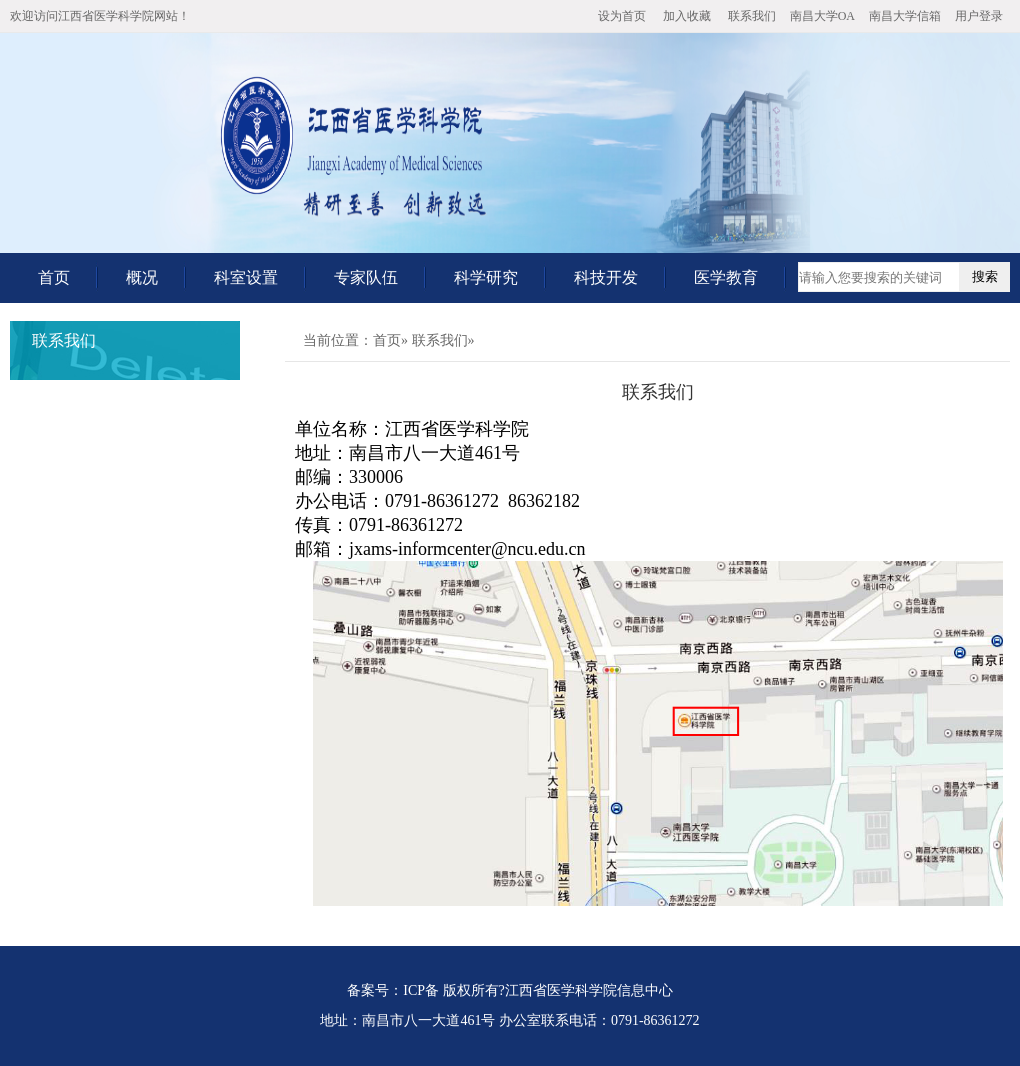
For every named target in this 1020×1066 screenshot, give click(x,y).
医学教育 (726, 277)
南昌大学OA (822, 16)
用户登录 (979, 16)
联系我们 (752, 16)
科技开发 (606, 277)
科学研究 (486, 277)
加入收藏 (687, 16)
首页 (54, 277)
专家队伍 (366, 277)
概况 (142, 277)
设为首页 (622, 16)
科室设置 (246, 277)
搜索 (985, 276)
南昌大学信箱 (905, 16)
